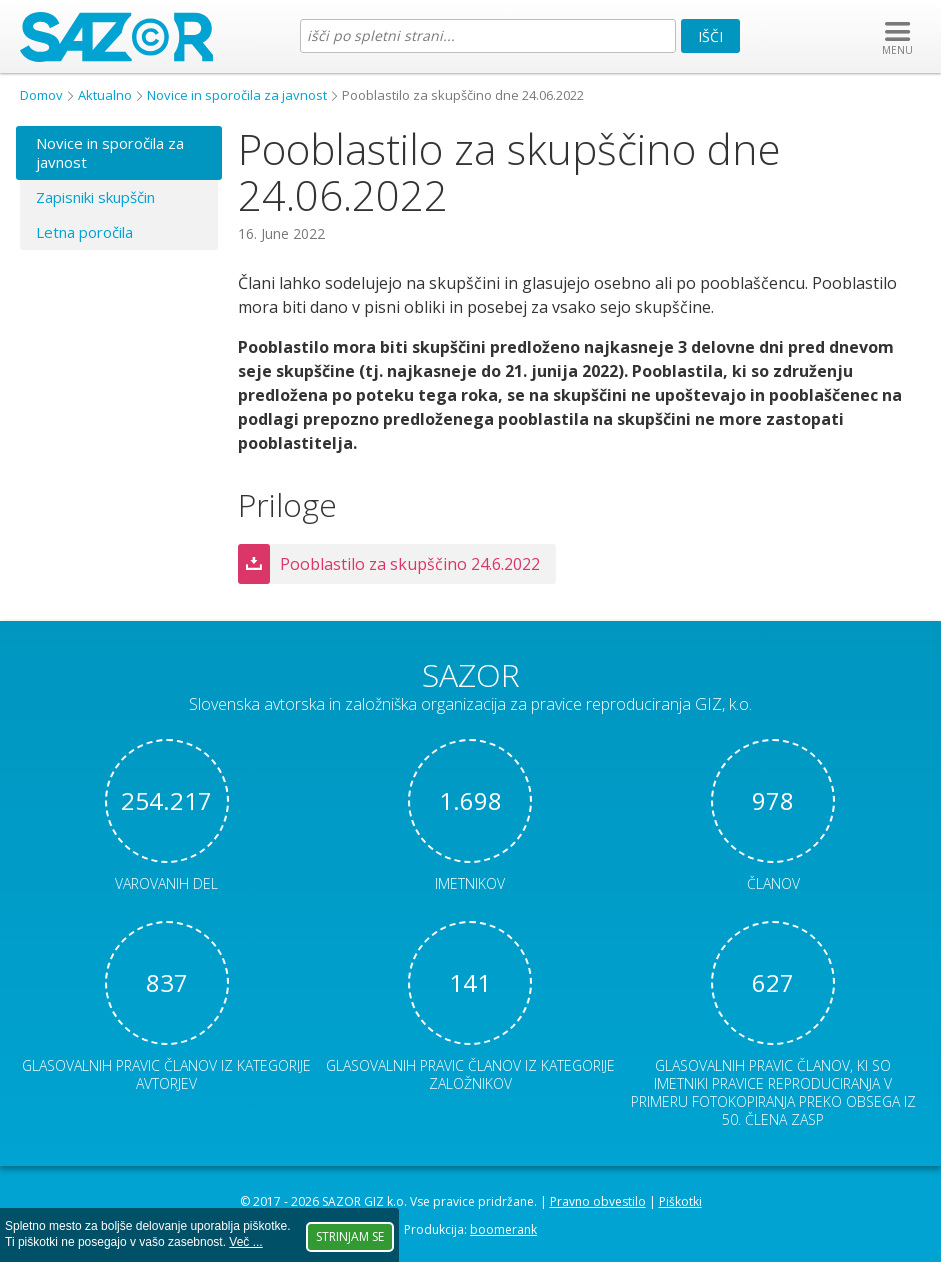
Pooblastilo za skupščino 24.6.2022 (410, 564)
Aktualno (105, 95)
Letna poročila (84, 232)
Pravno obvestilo (598, 1201)
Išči (710, 36)
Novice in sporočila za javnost (237, 95)
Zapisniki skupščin (95, 197)
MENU (897, 50)
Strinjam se (350, 1236)
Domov (41, 95)
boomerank (503, 1229)
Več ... (245, 1242)
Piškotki (680, 1201)
